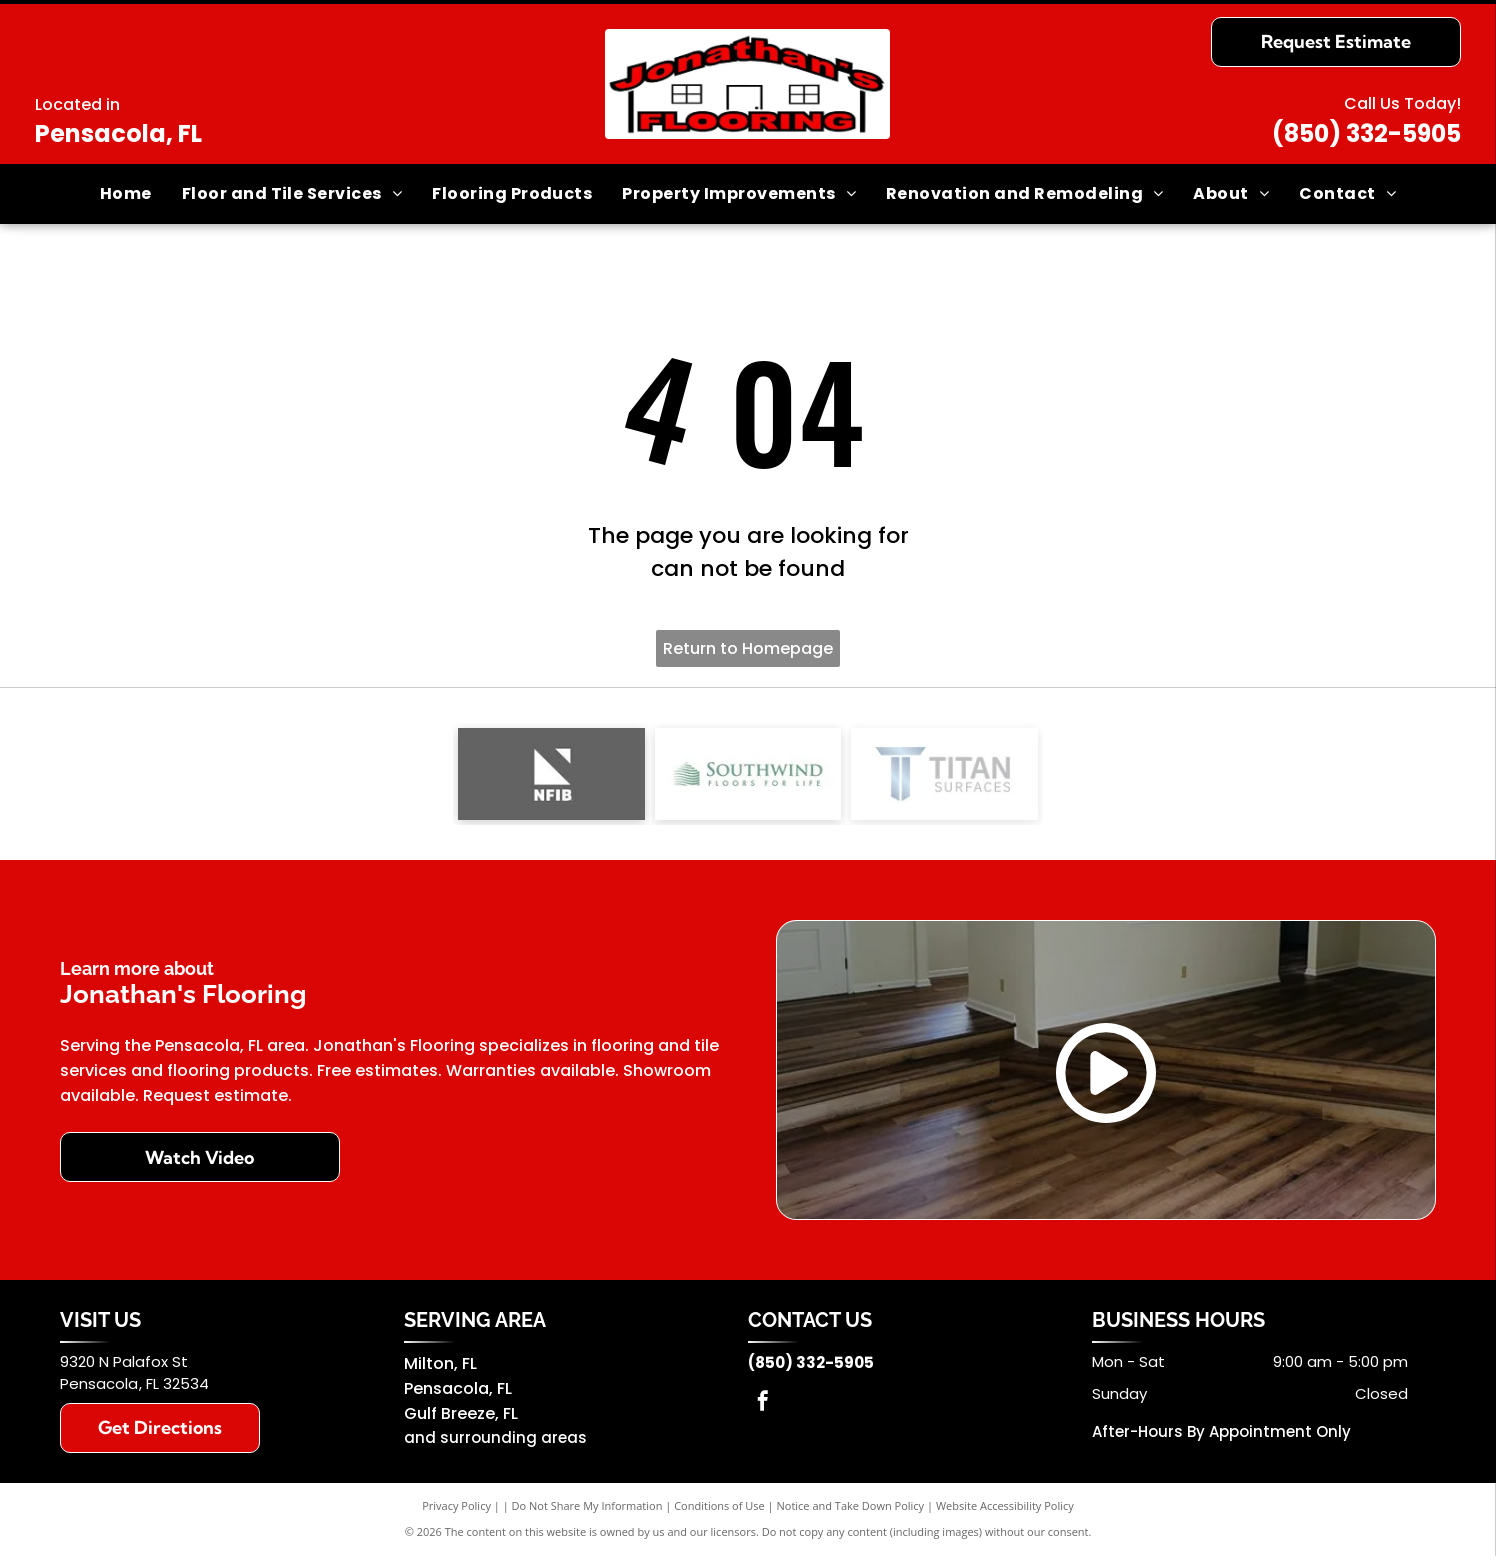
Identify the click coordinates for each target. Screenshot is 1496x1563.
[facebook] (763, 1410)
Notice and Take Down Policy (851, 1512)
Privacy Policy (456, 1512)
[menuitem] (126, 194)
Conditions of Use (719, 1512)
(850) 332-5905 (1366, 133)
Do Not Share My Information (587, 1512)
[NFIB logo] (551, 778)
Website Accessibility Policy (1005, 1512)
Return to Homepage (748, 648)
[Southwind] (748, 778)
